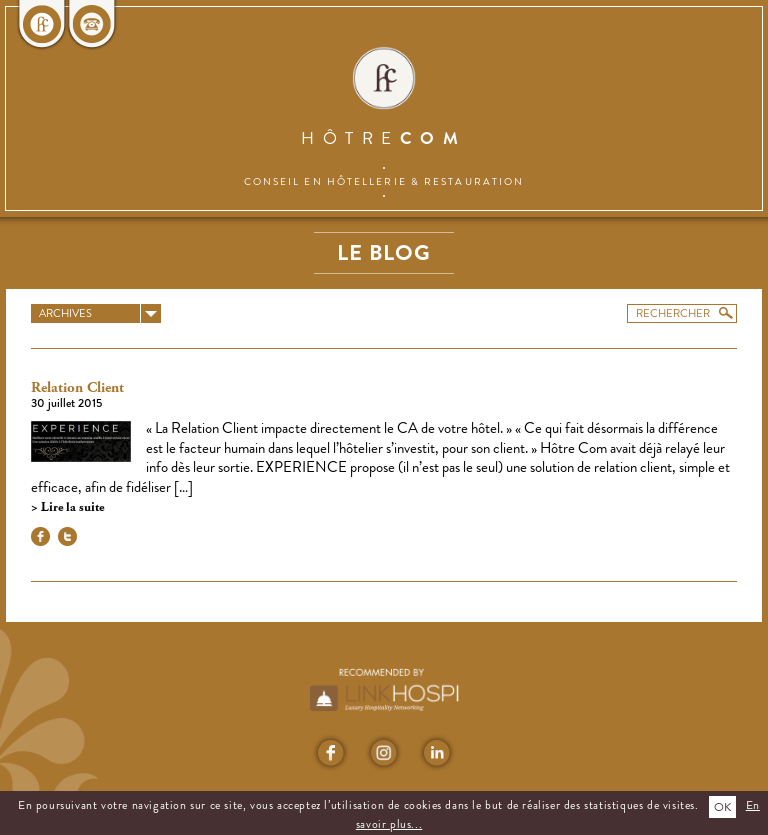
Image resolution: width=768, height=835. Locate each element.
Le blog (384, 252)
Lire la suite (71, 507)
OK (722, 807)
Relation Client (77, 388)
